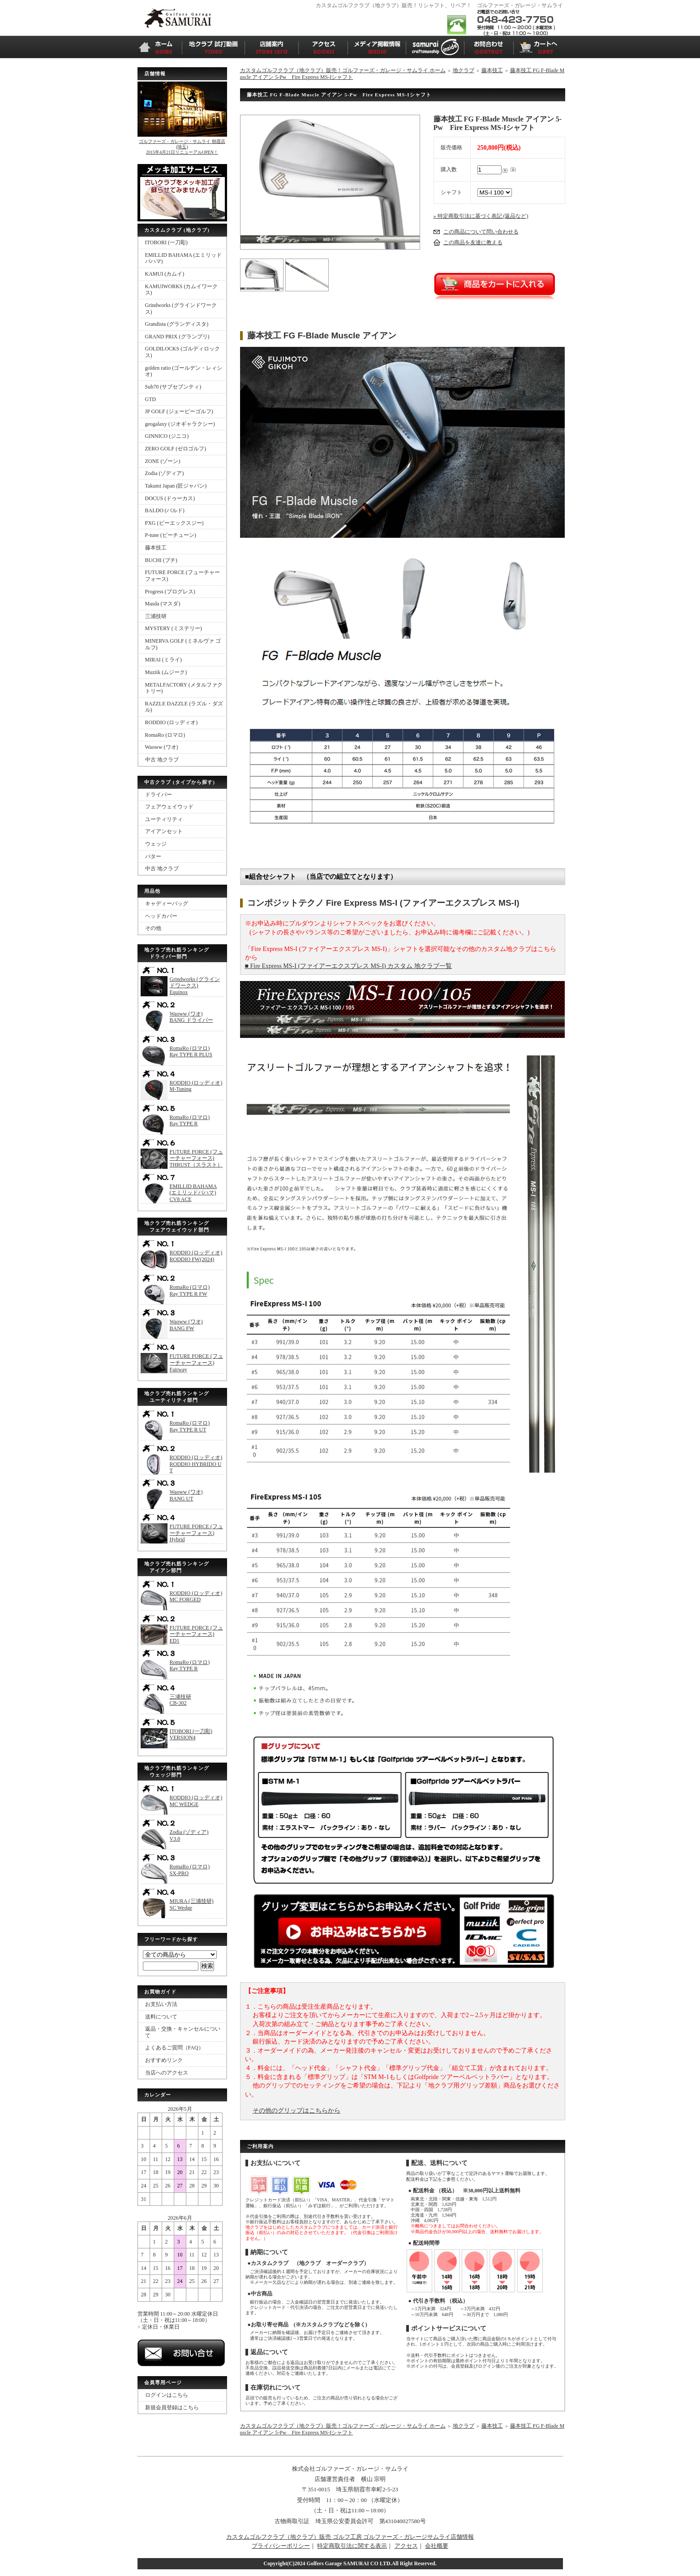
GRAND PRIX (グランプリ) (177, 336)
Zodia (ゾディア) (164, 473)
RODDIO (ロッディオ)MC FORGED (196, 1596)
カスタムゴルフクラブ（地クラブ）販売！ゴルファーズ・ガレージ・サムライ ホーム (343, 70)
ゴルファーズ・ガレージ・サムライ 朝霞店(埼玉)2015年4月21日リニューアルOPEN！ (182, 147)
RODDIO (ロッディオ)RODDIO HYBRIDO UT (196, 1464)
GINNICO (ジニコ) (167, 436)
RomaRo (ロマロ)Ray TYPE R (190, 1120)
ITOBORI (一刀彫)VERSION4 (191, 1734)
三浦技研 (156, 616)
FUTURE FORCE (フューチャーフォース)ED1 (196, 1634)
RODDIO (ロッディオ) (171, 722)
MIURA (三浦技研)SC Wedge (192, 1904)
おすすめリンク (164, 2060)
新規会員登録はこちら (172, 2407)
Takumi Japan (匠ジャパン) (176, 486)
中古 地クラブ (162, 759)
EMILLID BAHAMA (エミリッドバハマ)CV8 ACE (193, 1192)
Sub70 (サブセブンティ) (173, 387)
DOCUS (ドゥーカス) (170, 498)
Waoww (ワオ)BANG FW (186, 1324)
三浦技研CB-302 (180, 1700)
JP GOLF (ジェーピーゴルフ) (179, 411)
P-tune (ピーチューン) (170, 535)
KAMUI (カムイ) (165, 274)
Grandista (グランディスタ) (177, 324)
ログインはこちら (166, 2395)
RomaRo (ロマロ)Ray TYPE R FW (190, 1290)
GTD (150, 399)
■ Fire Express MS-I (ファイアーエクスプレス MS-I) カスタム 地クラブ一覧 (348, 966)
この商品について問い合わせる (481, 232)
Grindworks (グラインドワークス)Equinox (195, 985)
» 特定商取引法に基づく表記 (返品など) (481, 216)
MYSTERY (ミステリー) (173, 628)
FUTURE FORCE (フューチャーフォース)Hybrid (196, 1533)
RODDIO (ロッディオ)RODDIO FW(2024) (196, 1255)
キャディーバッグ (166, 903)
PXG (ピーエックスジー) (174, 523)
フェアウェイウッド (169, 807)
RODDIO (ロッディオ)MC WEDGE (196, 1800)
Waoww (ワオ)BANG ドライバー (191, 1017)
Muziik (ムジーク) (166, 672)
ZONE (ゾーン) (162, 461)
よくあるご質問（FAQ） (174, 2047)
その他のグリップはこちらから (296, 2110)
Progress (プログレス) (170, 591)
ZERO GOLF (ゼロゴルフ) (175, 448)
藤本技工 (156, 548)
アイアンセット (164, 831)
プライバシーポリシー (281, 2545)
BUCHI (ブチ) (161, 560)
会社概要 (436, 2545)
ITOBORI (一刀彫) (166, 242)
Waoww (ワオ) (161, 747)
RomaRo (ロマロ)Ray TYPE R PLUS (191, 1051)
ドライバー (158, 794)
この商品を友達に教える (472, 242)
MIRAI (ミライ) (163, 660)
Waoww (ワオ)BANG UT (186, 1495)
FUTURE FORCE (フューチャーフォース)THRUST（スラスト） (196, 1158)
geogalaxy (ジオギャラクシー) (180, 424)
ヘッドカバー (161, 916)
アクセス (406, 2545)
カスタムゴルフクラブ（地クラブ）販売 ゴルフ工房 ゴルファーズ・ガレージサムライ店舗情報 (350, 2536)
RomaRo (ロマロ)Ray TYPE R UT (190, 1426)
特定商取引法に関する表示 (352, 2545)
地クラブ (463, 70)
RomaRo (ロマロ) (165, 735)
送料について (161, 2017)
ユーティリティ (164, 819)
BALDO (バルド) (165, 510)
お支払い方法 (161, 2004)
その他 (153, 928)
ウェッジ (156, 844)
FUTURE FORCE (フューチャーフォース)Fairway (196, 1362)
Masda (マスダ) (162, 604)
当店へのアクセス (166, 2073)
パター (153, 856)
